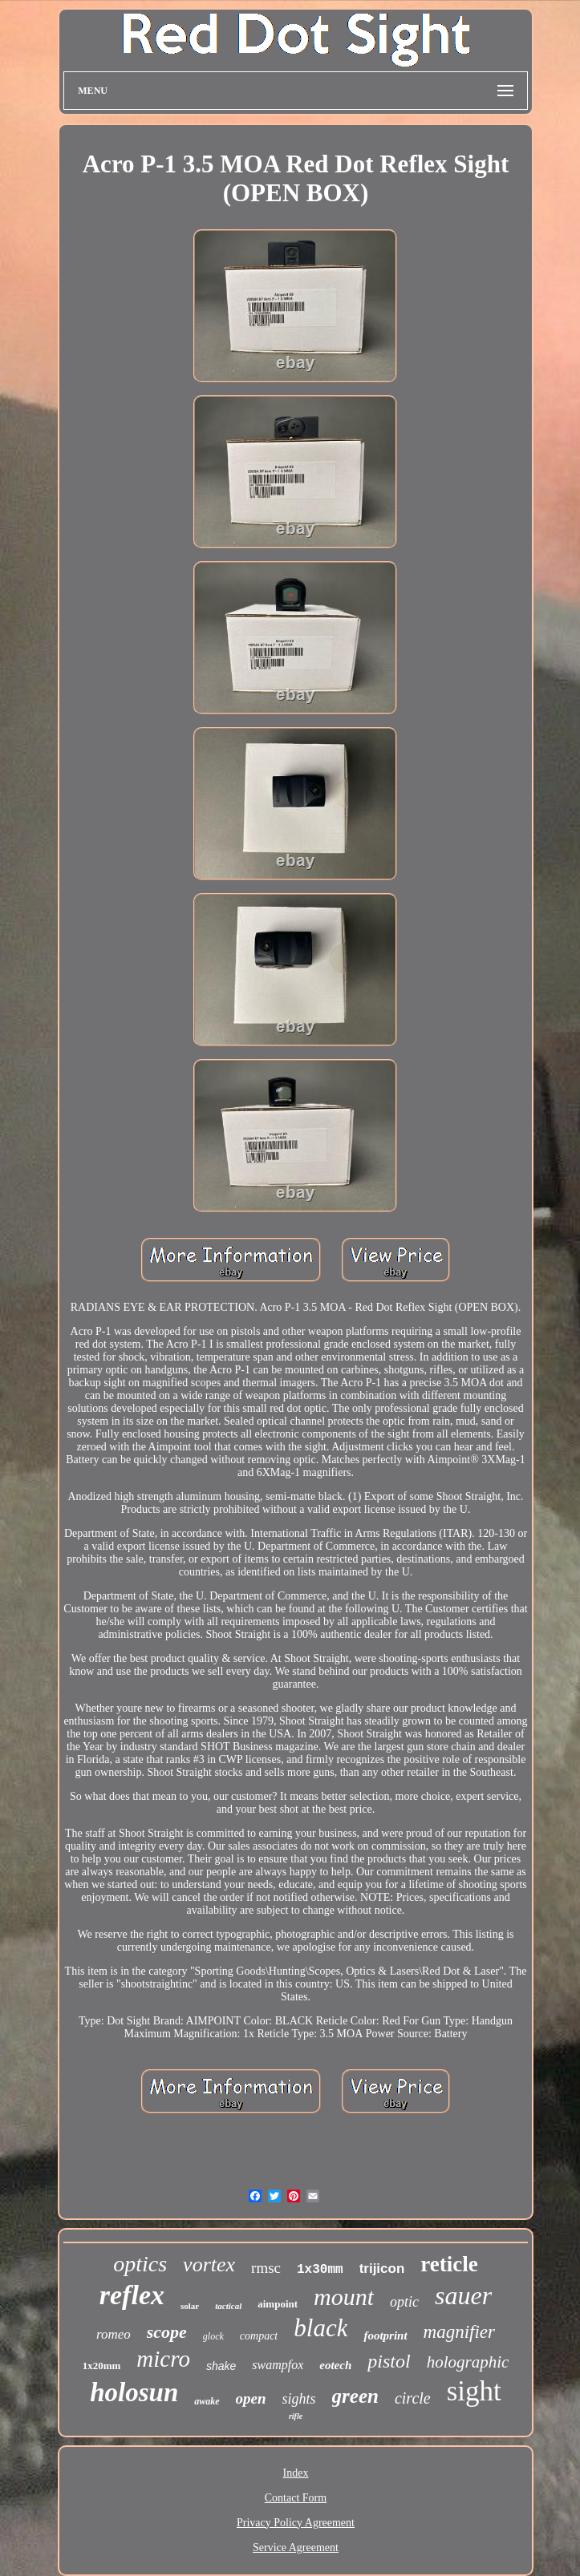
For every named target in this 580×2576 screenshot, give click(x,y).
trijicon (382, 2268)
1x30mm (320, 2270)
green (355, 2396)
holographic (468, 2362)
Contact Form (296, 2498)
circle (413, 2398)
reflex (131, 2295)
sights (299, 2399)
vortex (209, 2264)
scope (167, 2332)
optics (140, 2263)
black (320, 2328)
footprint (385, 2335)
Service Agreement (296, 2548)
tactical (228, 2306)
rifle (295, 2416)
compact (259, 2336)
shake (221, 2366)
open (251, 2398)
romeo (113, 2334)
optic (404, 2302)
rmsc (266, 2267)
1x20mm (102, 2366)
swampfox (277, 2365)
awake (206, 2401)
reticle (448, 2264)
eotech (335, 2365)
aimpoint (278, 2304)
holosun (134, 2392)
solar (189, 2306)
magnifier (459, 2332)
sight (474, 2391)
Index (296, 2473)
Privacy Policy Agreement (296, 2523)
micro (163, 2359)
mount (344, 2296)
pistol (388, 2361)
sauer (463, 2295)
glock (213, 2336)
